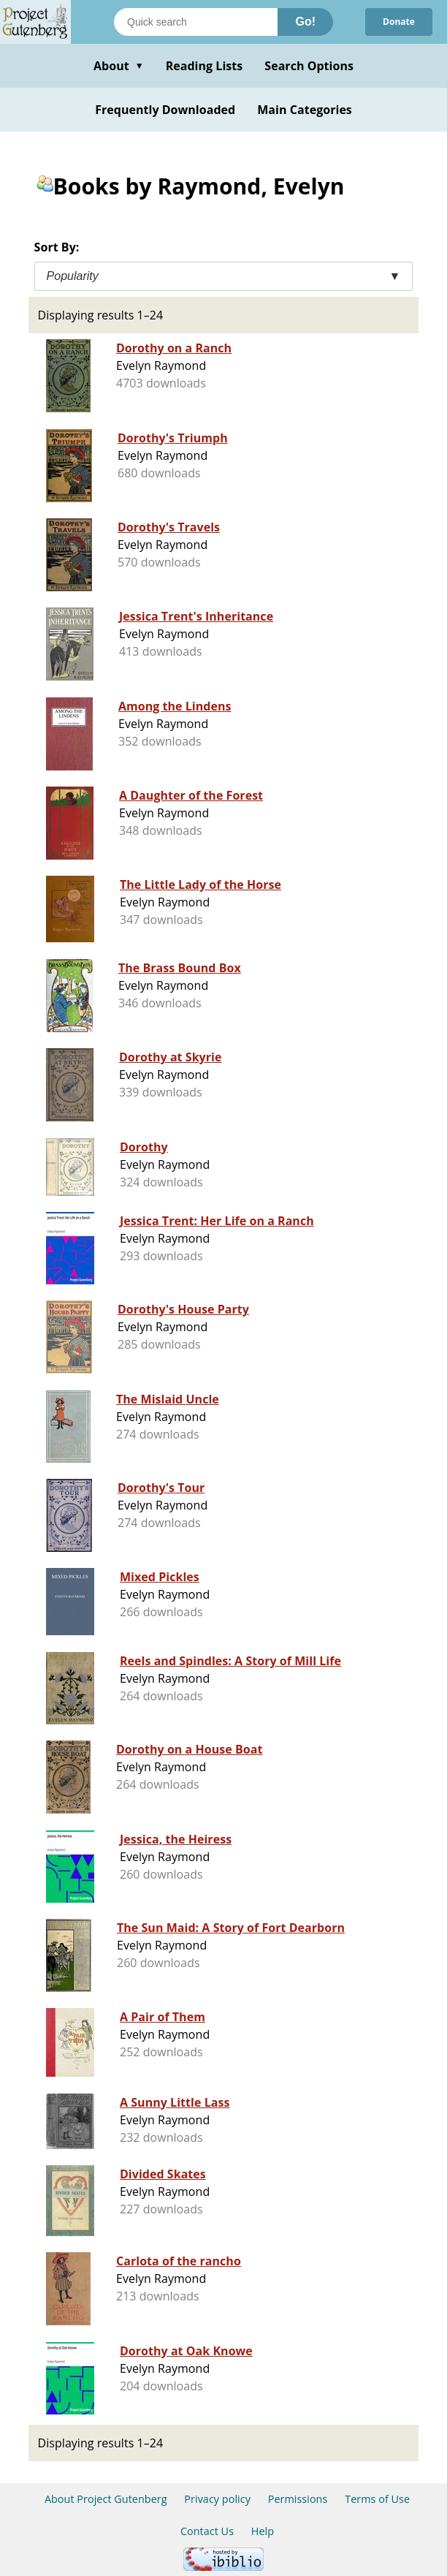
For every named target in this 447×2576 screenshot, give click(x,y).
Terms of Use (377, 2499)
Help (262, 2531)
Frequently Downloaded (165, 110)
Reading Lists (204, 66)
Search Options (309, 66)
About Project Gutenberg (106, 2499)
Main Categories (304, 110)
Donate (399, 21)
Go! (305, 21)
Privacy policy (217, 2499)
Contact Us (207, 2531)
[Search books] (196, 22)
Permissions (298, 2499)
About (118, 66)
